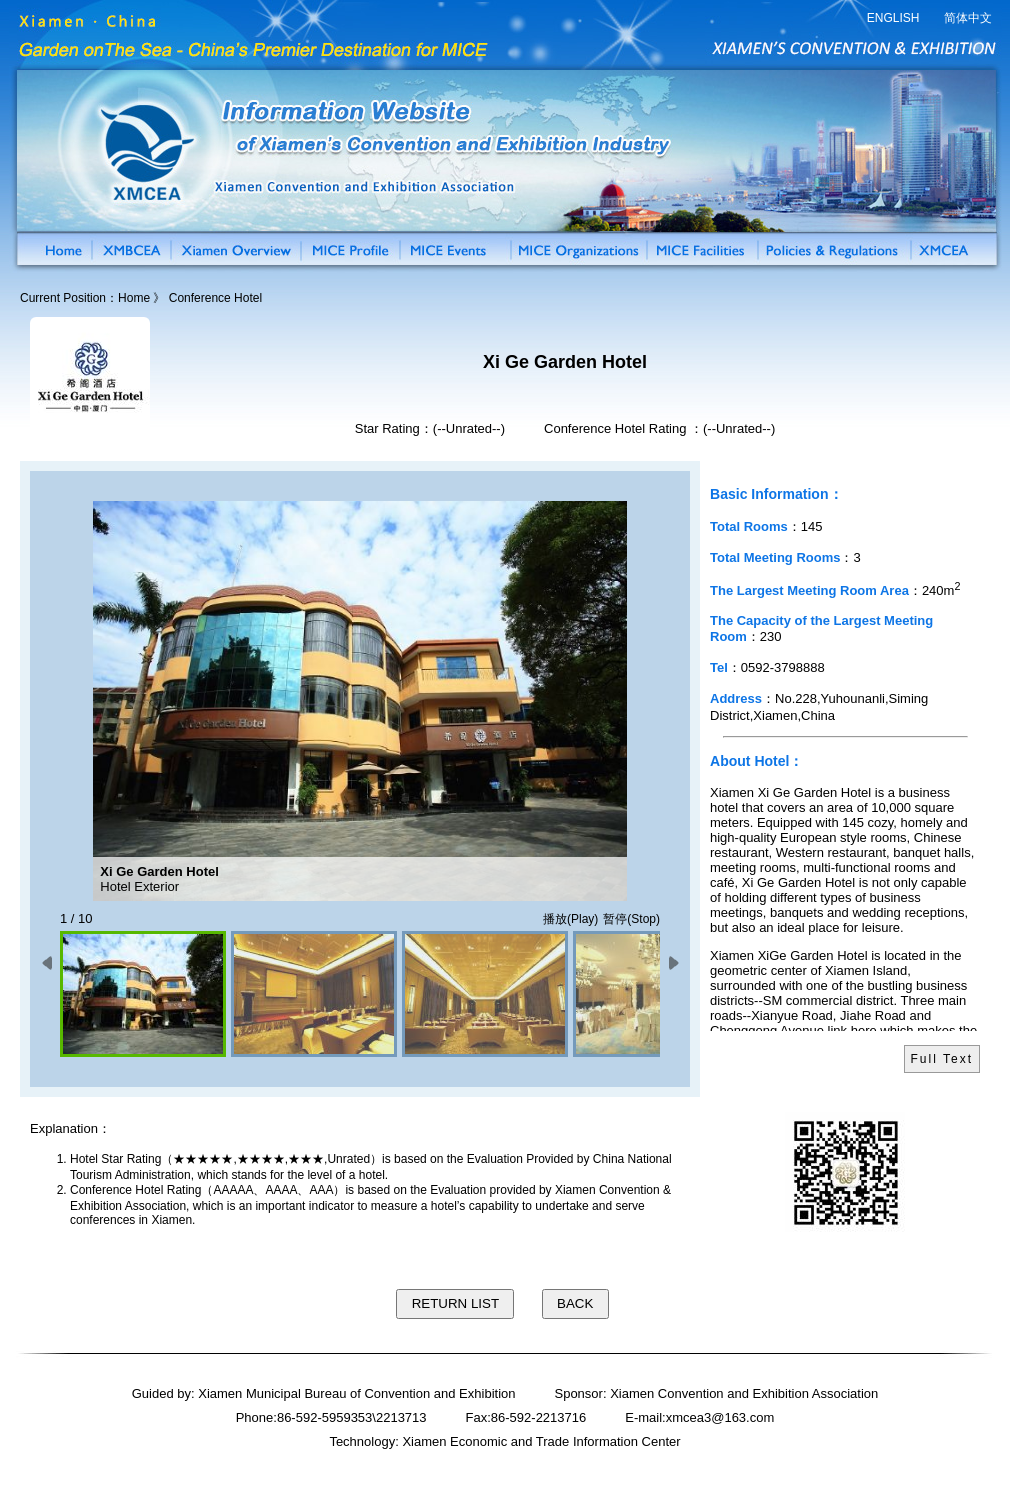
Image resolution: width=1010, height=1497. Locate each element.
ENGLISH (893, 18)
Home (134, 298)
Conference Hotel (215, 298)
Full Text (942, 1059)
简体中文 (968, 18)
